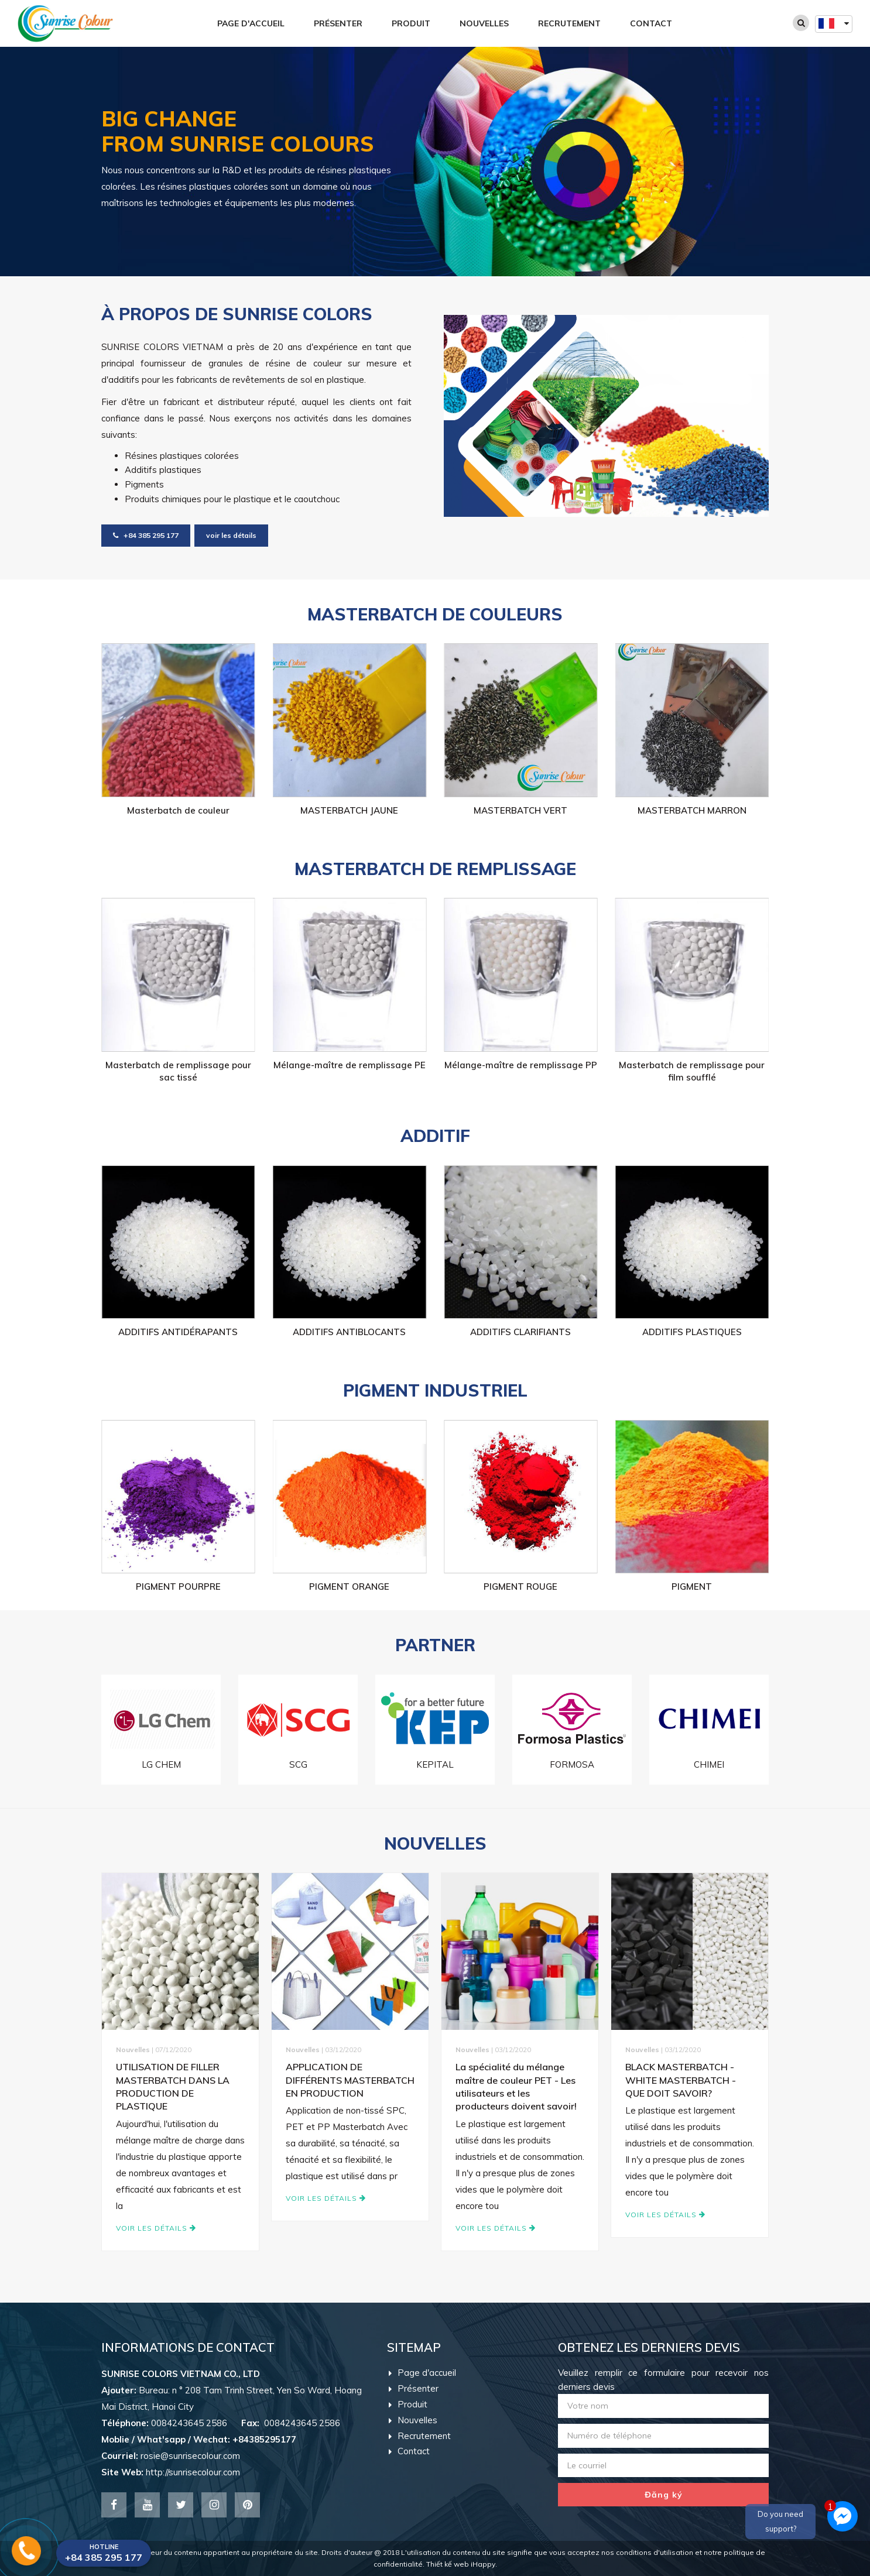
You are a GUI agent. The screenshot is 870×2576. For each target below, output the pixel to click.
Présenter (338, 23)
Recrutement (569, 23)
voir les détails (231, 535)
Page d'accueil (251, 23)
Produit (411, 23)
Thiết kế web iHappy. (461, 2564)
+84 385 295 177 (146, 535)
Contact (651, 23)
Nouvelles (484, 23)
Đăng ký (664, 2494)
